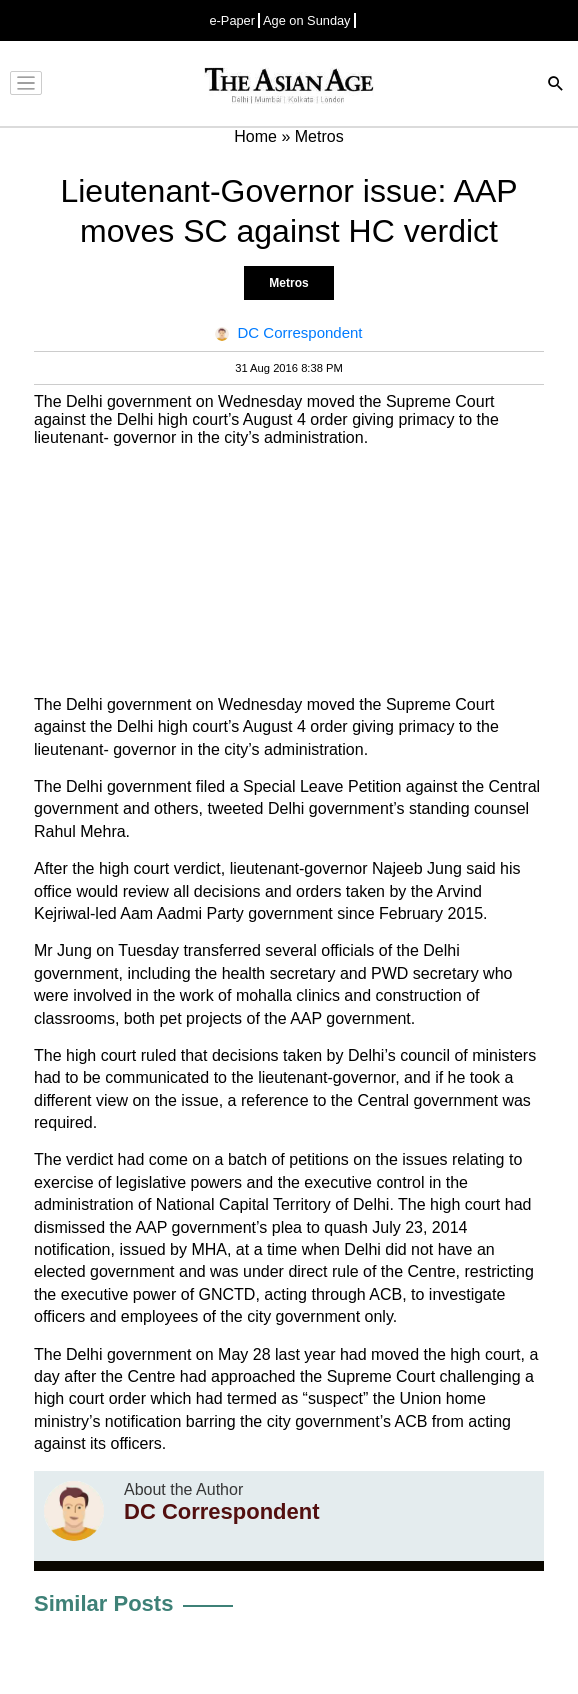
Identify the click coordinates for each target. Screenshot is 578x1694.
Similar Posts (103, 1603)
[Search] (556, 85)
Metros (288, 283)
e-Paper (232, 20)
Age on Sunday (307, 20)
